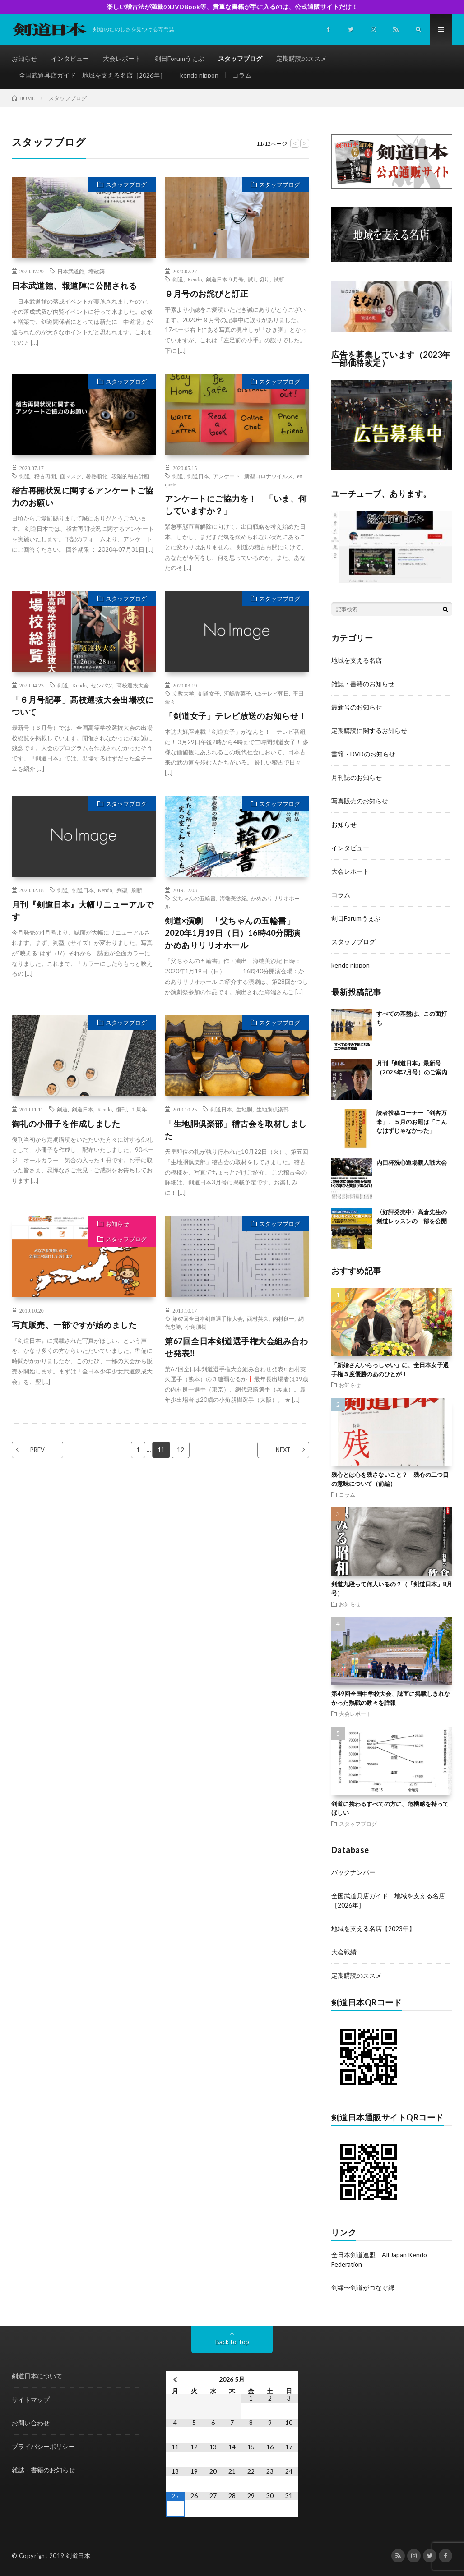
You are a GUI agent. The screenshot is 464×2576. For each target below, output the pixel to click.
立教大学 (183, 693)
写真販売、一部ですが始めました (74, 1325)
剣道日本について (37, 2376)
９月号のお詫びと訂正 (206, 294)
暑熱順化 (96, 476)
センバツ (101, 685)
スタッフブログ (240, 58)
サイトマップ (31, 2399)
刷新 (136, 890)
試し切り (258, 279)
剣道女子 (209, 693)
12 (180, 1449)
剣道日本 (198, 476)
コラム (241, 75)
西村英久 (258, 1318)
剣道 (177, 279)
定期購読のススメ (301, 58)
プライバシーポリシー (43, 2446)
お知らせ (24, 58)
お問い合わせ (31, 2423)
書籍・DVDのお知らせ (363, 754)
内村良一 (283, 1318)
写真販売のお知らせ (359, 801)
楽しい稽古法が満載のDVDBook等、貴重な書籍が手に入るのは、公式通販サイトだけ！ (232, 6)
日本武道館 (70, 271)
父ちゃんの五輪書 (194, 898)
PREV (37, 1449)
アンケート (226, 476)
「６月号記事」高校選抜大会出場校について (83, 706)
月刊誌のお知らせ (356, 777)
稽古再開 (45, 476)
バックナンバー (353, 1872)
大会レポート (122, 58)
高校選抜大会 (132, 685)
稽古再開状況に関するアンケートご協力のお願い (83, 496)
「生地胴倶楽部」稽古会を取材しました (236, 1130)
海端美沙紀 (233, 898)
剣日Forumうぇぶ (179, 58)
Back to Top (232, 2342)
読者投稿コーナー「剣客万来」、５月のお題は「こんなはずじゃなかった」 (411, 1121)
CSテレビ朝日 (272, 693)
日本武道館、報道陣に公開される (74, 285)
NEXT (283, 1449)
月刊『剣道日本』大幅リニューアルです (83, 910)
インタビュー (70, 58)
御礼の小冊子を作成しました (66, 1124)
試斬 (279, 279)
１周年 (139, 1109)
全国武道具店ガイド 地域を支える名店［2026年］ (92, 75)
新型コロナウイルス (268, 476)
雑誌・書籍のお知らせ (362, 683)
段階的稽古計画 (130, 476)
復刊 (121, 1109)
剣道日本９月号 (225, 279)
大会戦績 (344, 1952)
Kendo (194, 279)
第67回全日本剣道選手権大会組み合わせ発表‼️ (236, 1347)
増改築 (96, 271)
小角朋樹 (196, 1326)
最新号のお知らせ (356, 707)
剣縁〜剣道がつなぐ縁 (362, 2287)
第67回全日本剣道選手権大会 (207, 1318)
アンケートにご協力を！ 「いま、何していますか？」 (236, 504)
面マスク (71, 476)
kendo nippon (199, 75)
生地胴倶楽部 (272, 1109)
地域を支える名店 (356, 660)
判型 (121, 890)
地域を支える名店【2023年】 (373, 1928)
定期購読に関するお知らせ (369, 730)
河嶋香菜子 (237, 693)
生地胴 (244, 1109)
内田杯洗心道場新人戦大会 (411, 1162)
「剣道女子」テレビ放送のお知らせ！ (236, 716)
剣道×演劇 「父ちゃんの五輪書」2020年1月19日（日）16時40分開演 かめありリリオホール (233, 933)
